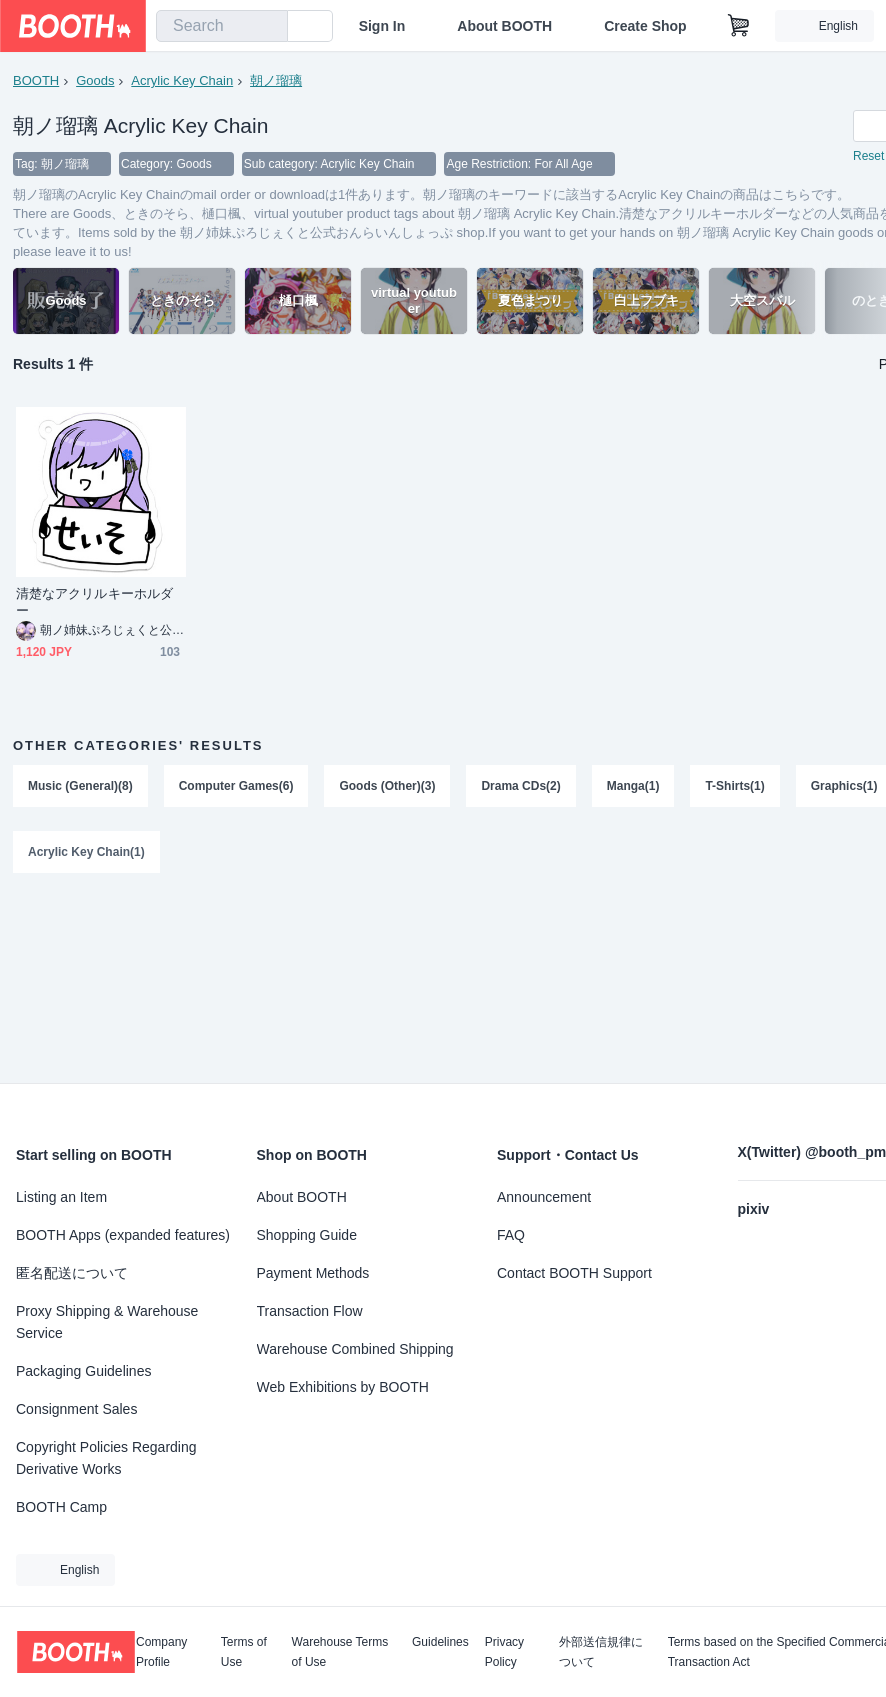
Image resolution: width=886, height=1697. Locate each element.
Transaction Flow (310, 1311)
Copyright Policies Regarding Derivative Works (106, 1458)
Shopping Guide (307, 1235)
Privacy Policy (504, 1652)
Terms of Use (244, 1652)
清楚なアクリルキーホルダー (94, 602)
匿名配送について (72, 1273)
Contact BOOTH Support (574, 1273)
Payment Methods (313, 1273)
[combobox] (222, 26)
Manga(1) (633, 786)
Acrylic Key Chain (182, 80)
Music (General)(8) (80, 786)
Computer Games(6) (236, 786)
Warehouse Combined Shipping (355, 1349)
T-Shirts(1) (734, 786)
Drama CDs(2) (520, 786)
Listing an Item (61, 1197)
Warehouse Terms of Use (340, 1652)
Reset (868, 156)
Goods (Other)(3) (387, 786)
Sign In (382, 26)
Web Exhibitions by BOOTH (343, 1387)
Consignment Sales (76, 1409)
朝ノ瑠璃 (276, 80)
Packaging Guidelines (83, 1371)
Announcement (544, 1197)
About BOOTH (504, 26)
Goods (95, 80)
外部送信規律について (601, 1652)
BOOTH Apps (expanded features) (123, 1235)
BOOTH (36, 80)
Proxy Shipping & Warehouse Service (107, 1322)
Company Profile (161, 1652)
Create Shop (645, 26)
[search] (268, 27)
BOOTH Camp (61, 1507)
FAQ (511, 1235)
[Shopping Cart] (739, 26)
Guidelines (440, 1642)
